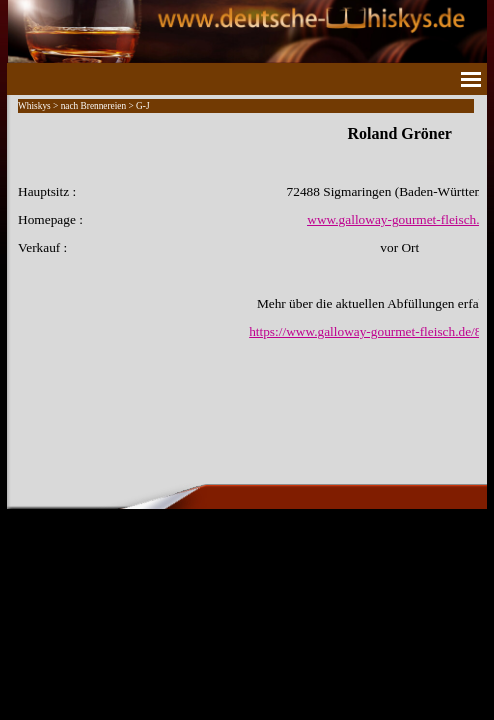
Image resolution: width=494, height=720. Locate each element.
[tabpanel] (247, 232)
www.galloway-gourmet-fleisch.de (399, 219)
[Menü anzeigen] (471, 79)
